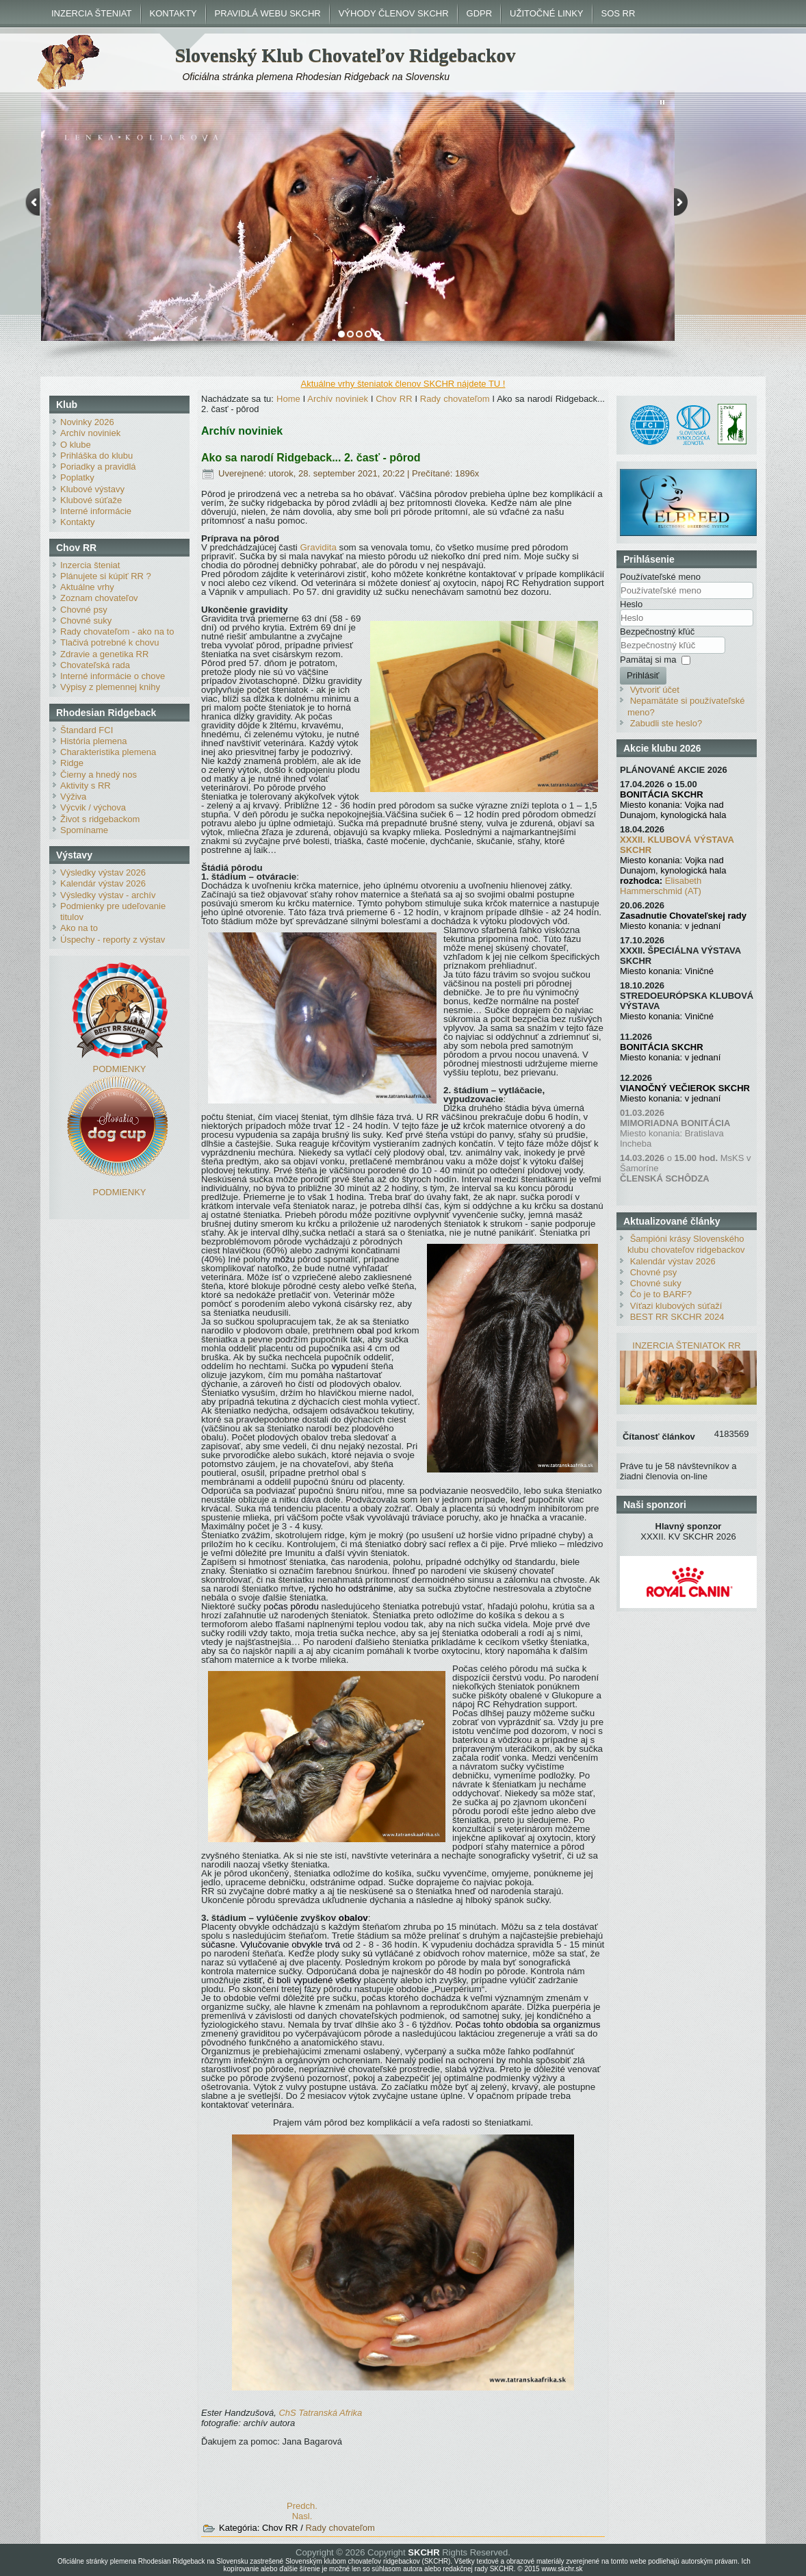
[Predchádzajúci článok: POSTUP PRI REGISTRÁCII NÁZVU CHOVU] (302, 2506)
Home (288, 399)
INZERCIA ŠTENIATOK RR (686, 1345)
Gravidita (318, 547)
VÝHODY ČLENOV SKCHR (394, 13)
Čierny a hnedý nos (98, 774)
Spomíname (84, 830)
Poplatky (77, 477)
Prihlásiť (643, 675)
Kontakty (77, 522)
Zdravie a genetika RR (104, 654)
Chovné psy (83, 609)
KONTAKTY (173, 13)
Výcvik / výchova (93, 807)
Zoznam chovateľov (99, 598)
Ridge (71, 763)
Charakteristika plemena (108, 752)
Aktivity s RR (85, 785)
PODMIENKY (119, 1069)
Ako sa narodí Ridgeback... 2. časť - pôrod (311, 457)
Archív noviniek (90, 433)
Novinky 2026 (87, 422)
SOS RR (618, 13)
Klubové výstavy (92, 489)
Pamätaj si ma (648, 659)
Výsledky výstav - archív (107, 895)
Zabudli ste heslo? (666, 723)
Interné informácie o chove (112, 676)
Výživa (73, 796)
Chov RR (394, 399)
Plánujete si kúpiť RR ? (105, 576)
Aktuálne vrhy (87, 587)
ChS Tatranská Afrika (320, 2413)
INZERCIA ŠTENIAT (91, 13)
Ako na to (79, 928)
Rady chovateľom (455, 399)
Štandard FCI (86, 730)
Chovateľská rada (95, 665)
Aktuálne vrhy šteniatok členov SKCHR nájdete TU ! (403, 384)
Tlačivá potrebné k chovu (109, 642)
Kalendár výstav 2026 (103, 883)
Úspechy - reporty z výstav (112, 939)
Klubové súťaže (91, 500)
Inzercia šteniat (90, 565)
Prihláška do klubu (96, 455)
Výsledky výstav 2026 (103, 872)
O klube (75, 444)
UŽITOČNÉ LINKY (546, 13)
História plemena (93, 741)
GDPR (480, 13)
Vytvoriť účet (654, 690)
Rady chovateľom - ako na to (117, 631)
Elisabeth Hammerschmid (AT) (660, 886)
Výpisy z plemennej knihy (110, 687)
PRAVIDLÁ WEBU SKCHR (268, 13)
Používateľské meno (660, 577)
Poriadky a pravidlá (98, 466)
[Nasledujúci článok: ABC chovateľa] (302, 2516)
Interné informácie (95, 511)
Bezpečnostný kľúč (657, 631)
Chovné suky (86, 620)
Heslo (631, 604)
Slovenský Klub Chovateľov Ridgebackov (345, 55)
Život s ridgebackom (100, 819)
